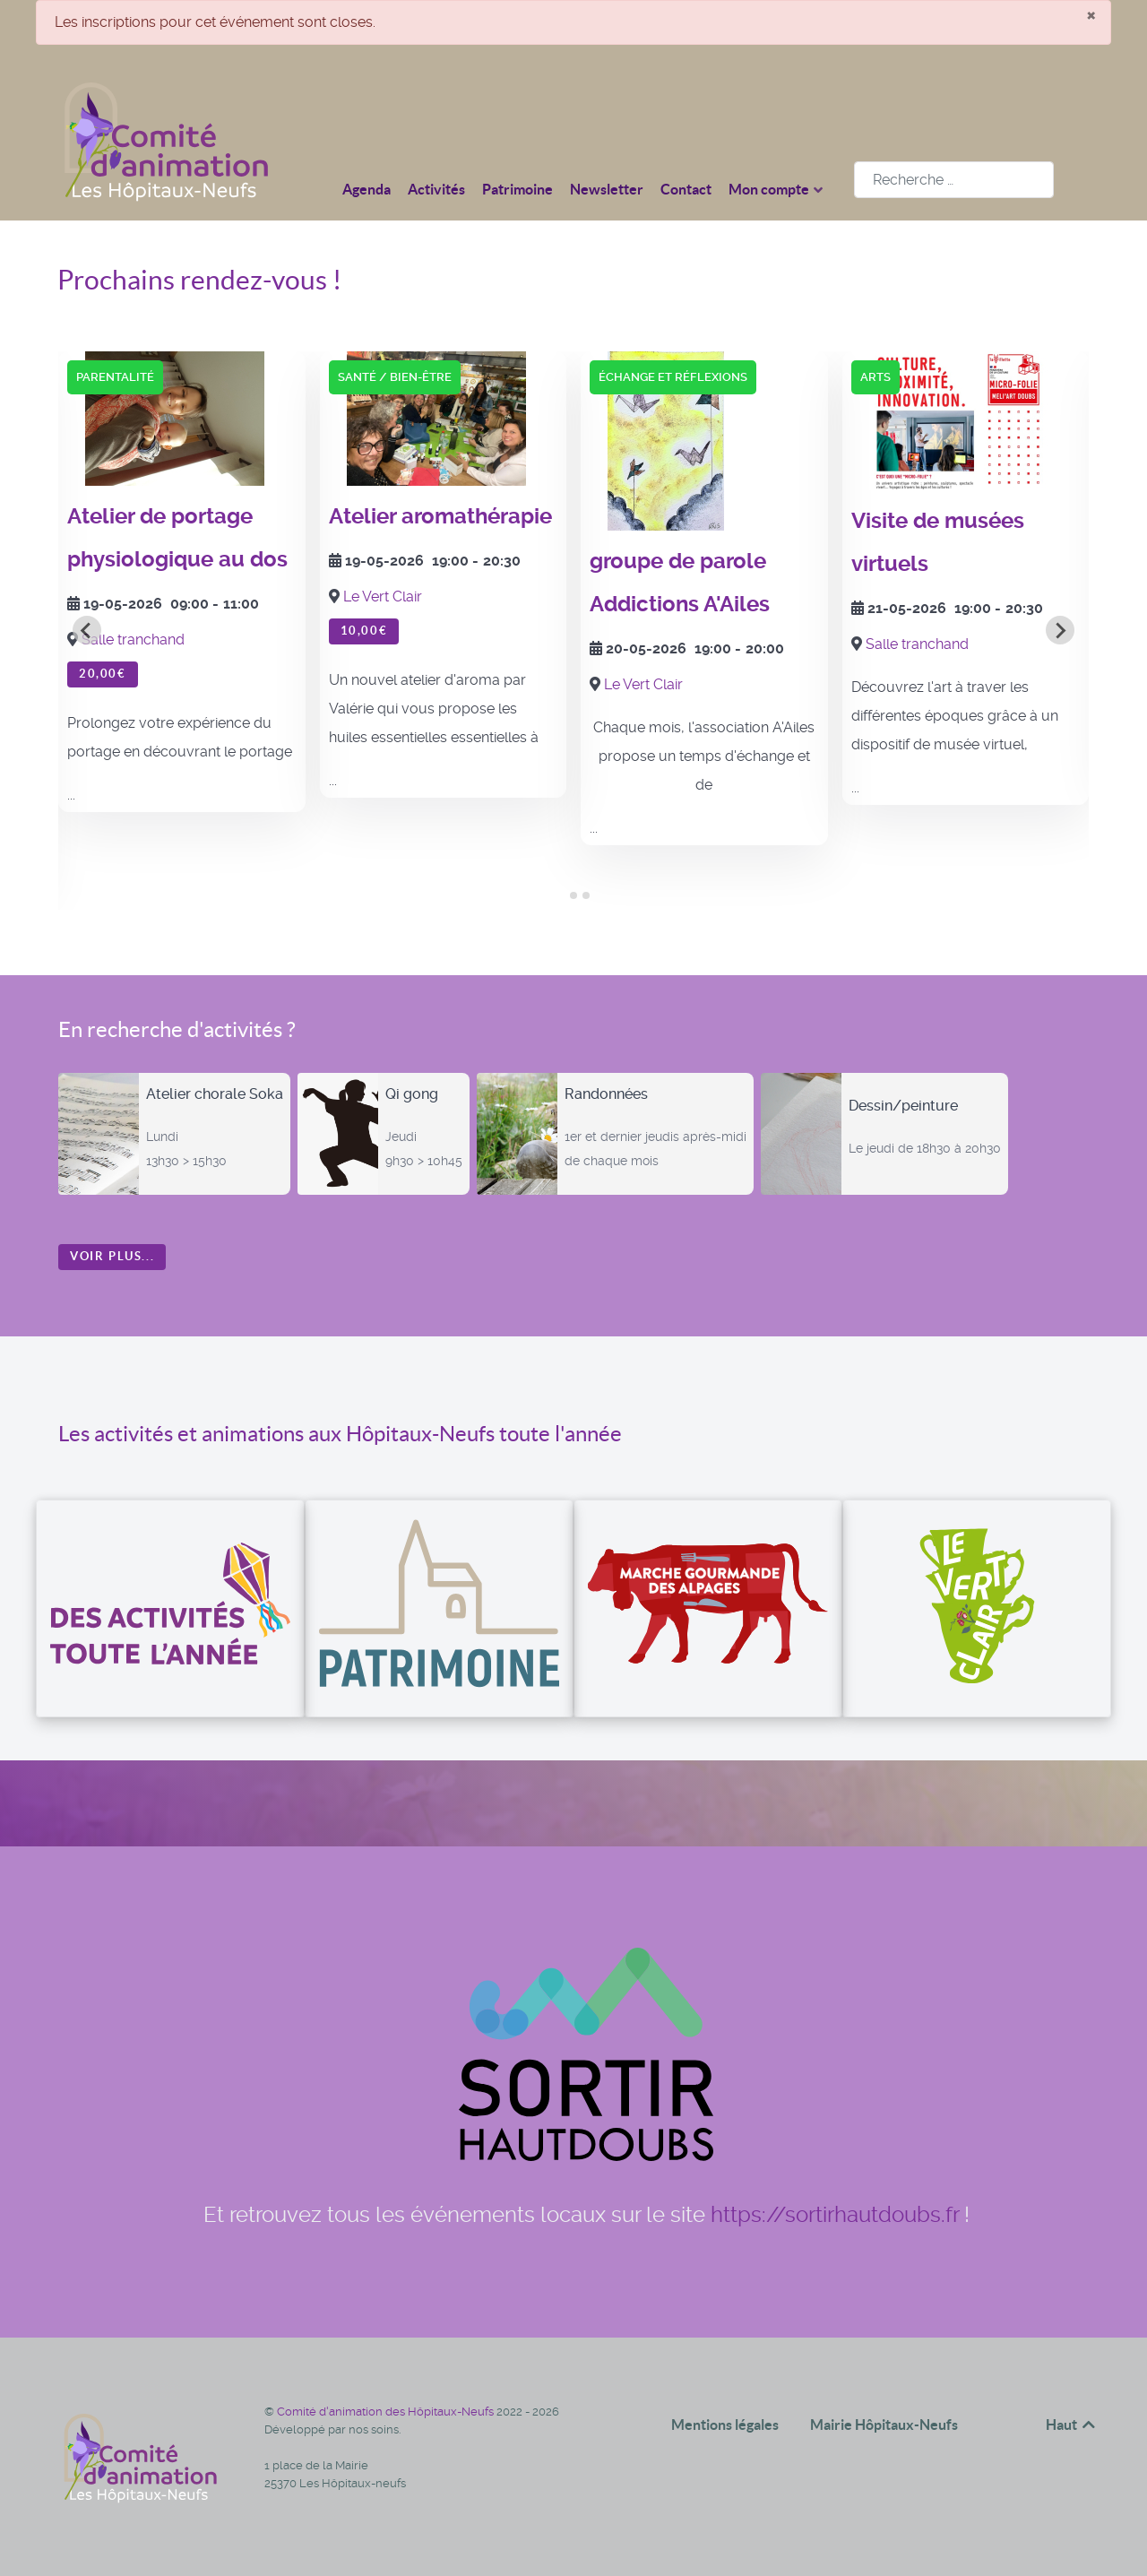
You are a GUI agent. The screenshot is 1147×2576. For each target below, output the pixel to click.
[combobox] (954, 179)
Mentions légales (725, 2424)
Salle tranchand (133, 639)
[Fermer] (1091, 14)
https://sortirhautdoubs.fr (835, 2214)
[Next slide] (1060, 630)
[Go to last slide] (87, 630)
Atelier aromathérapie (440, 516)
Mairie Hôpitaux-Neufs (884, 2424)
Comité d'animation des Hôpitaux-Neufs (386, 2411)
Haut (1072, 2424)
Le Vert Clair (382, 596)
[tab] (560, 896)
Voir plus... (112, 1256)
